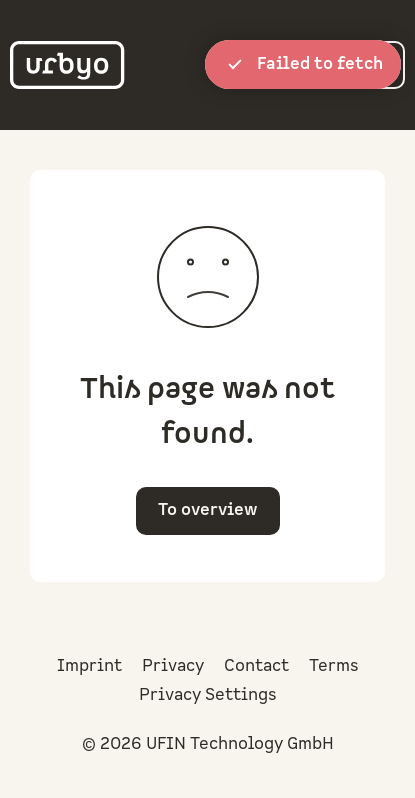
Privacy (173, 666)
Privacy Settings (208, 695)
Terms (334, 666)
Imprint (89, 666)
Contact (256, 666)
